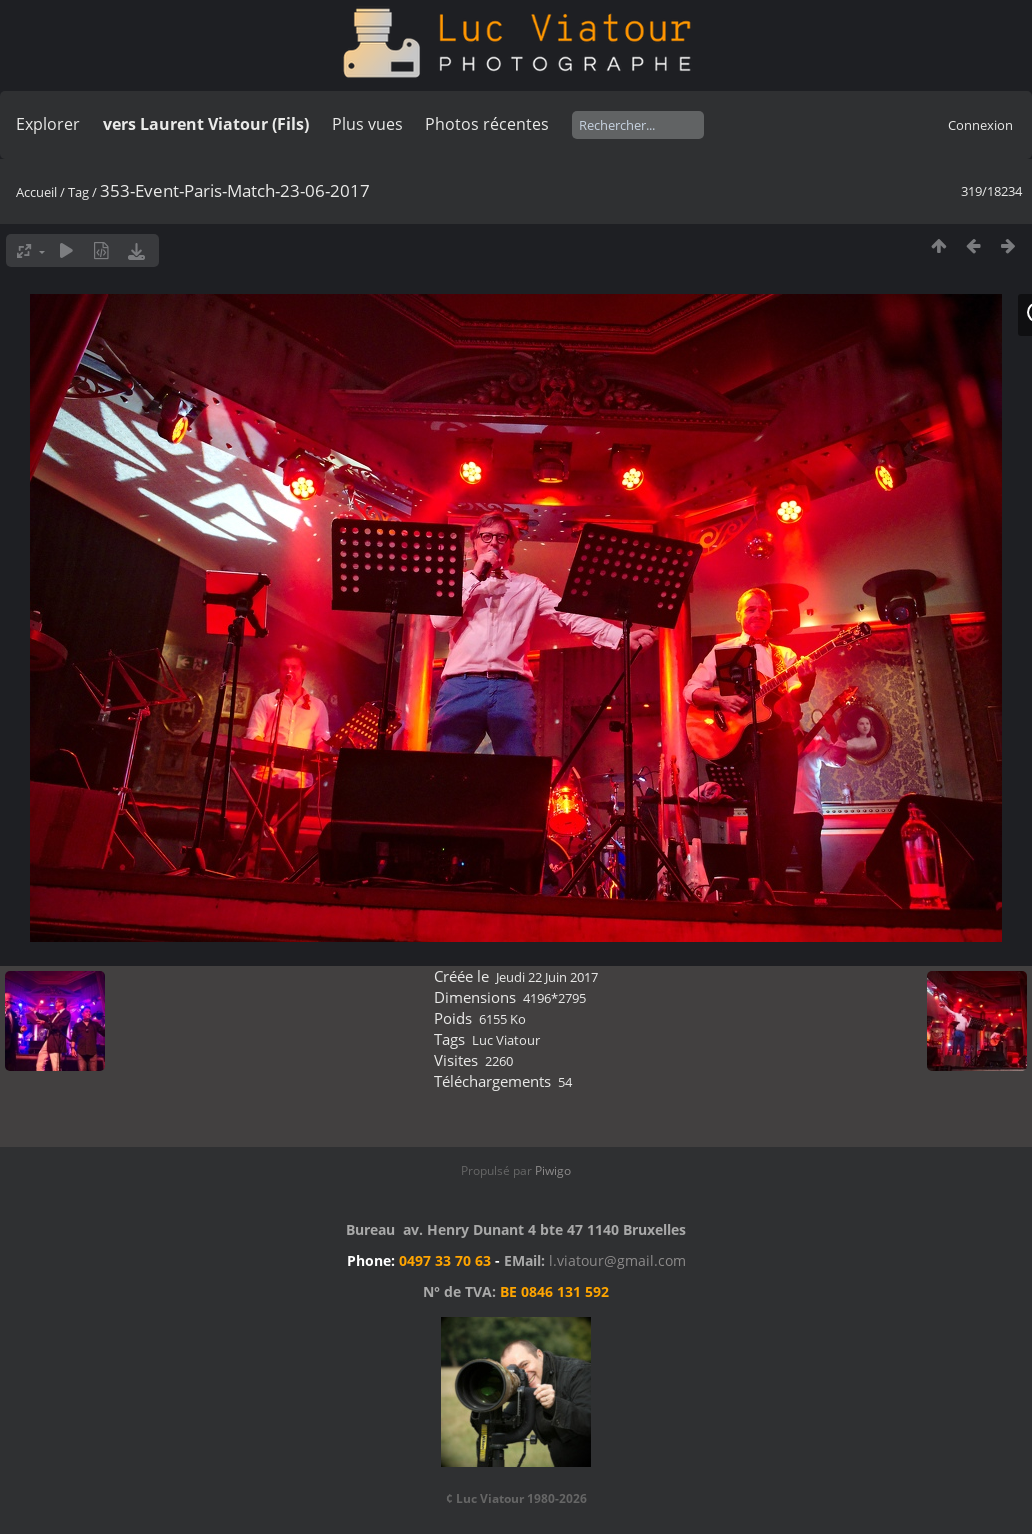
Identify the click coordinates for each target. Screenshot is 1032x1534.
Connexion (980, 125)
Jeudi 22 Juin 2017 (547, 977)
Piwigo (553, 1170)
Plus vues (367, 124)
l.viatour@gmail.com (617, 1260)
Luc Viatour (506, 1040)
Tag (78, 192)
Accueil (36, 192)
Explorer (48, 124)
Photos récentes (487, 124)
